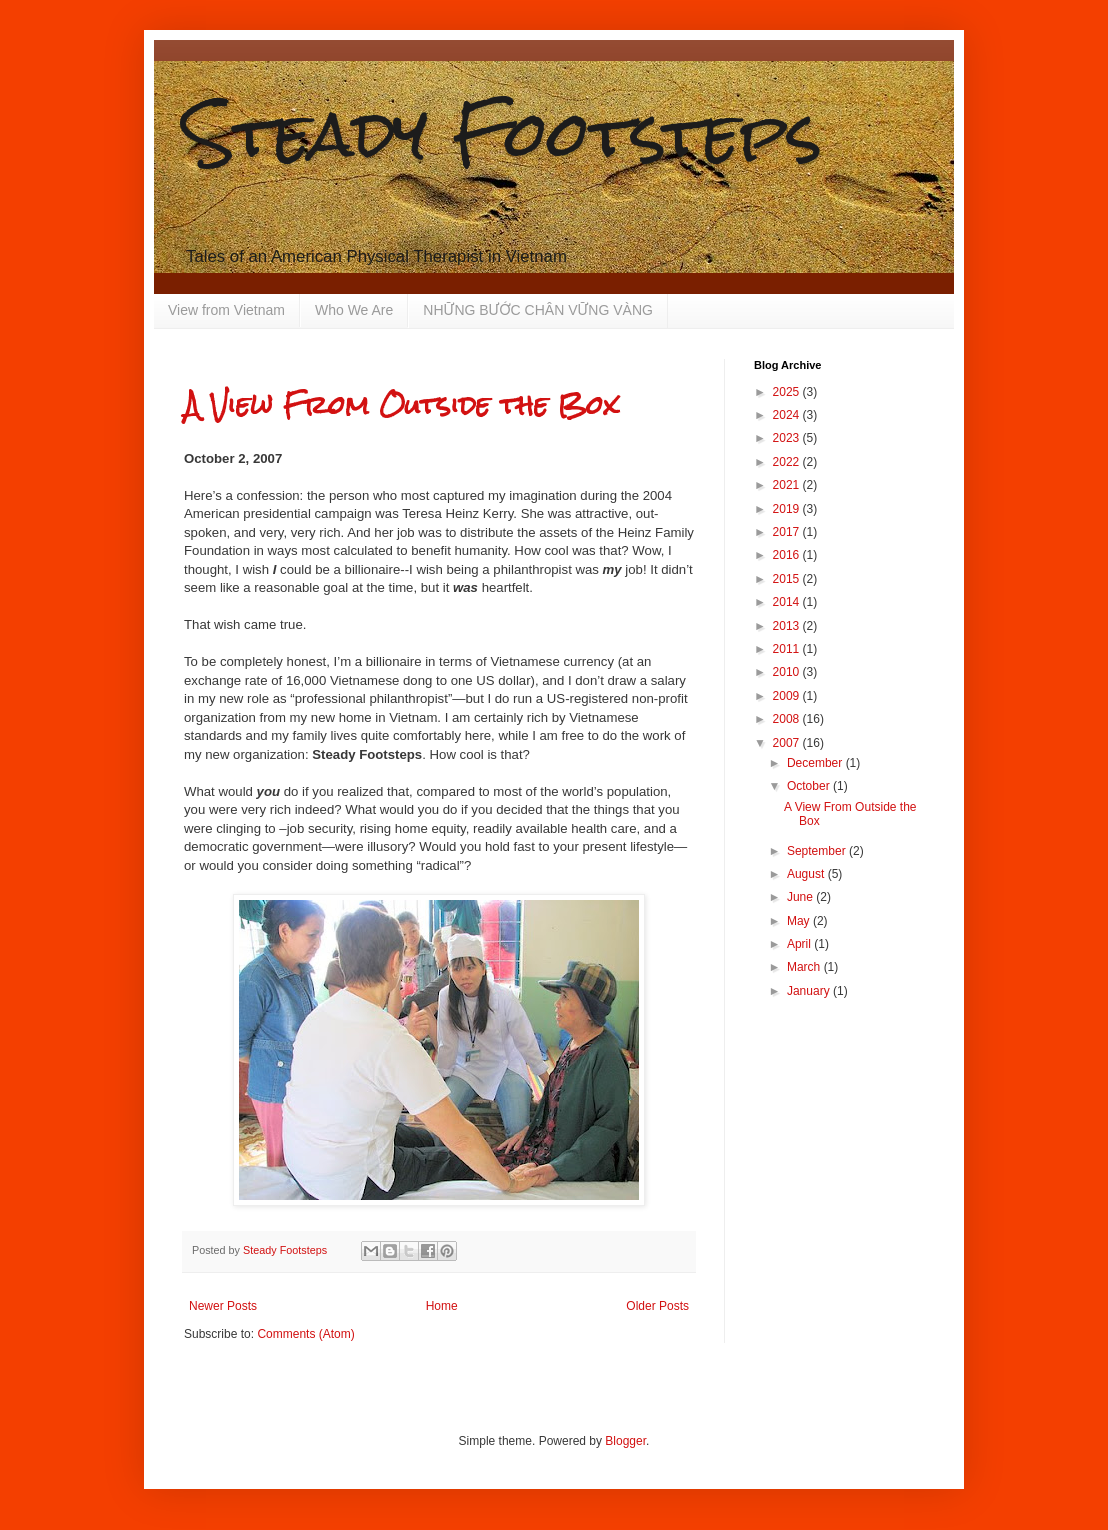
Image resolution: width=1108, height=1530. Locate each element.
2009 (788, 696)
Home (442, 1306)
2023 (788, 438)
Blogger (625, 1441)
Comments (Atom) (305, 1334)
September (818, 851)
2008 (788, 719)
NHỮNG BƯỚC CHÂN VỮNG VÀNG (538, 310)
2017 (788, 532)
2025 (788, 392)
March (805, 967)
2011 (788, 649)
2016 (788, 555)
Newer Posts (223, 1306)
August (807, 874)
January (810, 991)
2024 (788, 415)
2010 (788, 672)
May (800, 921)
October (810, 786)
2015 (788, 579)
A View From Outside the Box (401, 405)
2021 (788, 485)
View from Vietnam (226, 310)
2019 (788, 509)
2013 (788, 626)
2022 (788, 462)
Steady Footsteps (503, 133)
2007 (788, 743)
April (800, 944)
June (801, 897)
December (816, 763)
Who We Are (354, 310)
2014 (788, 602)
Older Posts (657, 1306)
